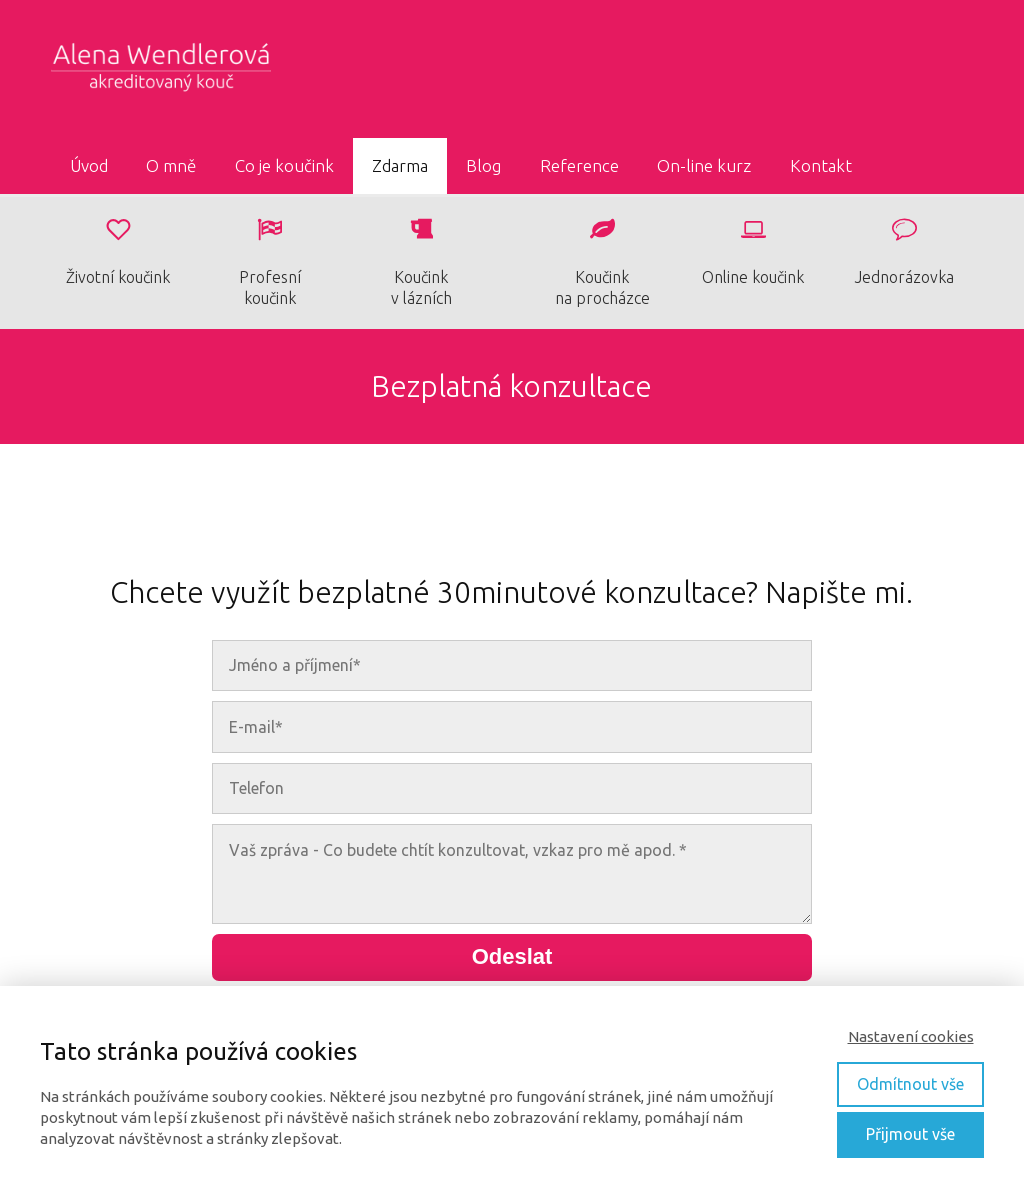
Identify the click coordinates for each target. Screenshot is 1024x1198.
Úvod (89, 165)
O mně (171, 165)
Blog (483, 165)
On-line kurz (704, 165)
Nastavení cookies (911, 1036)
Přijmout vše (910, 1134)
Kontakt (821, 165)
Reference (579, 165)
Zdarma (400, 165)
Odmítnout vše (910, 1084)
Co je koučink (284, 165)
